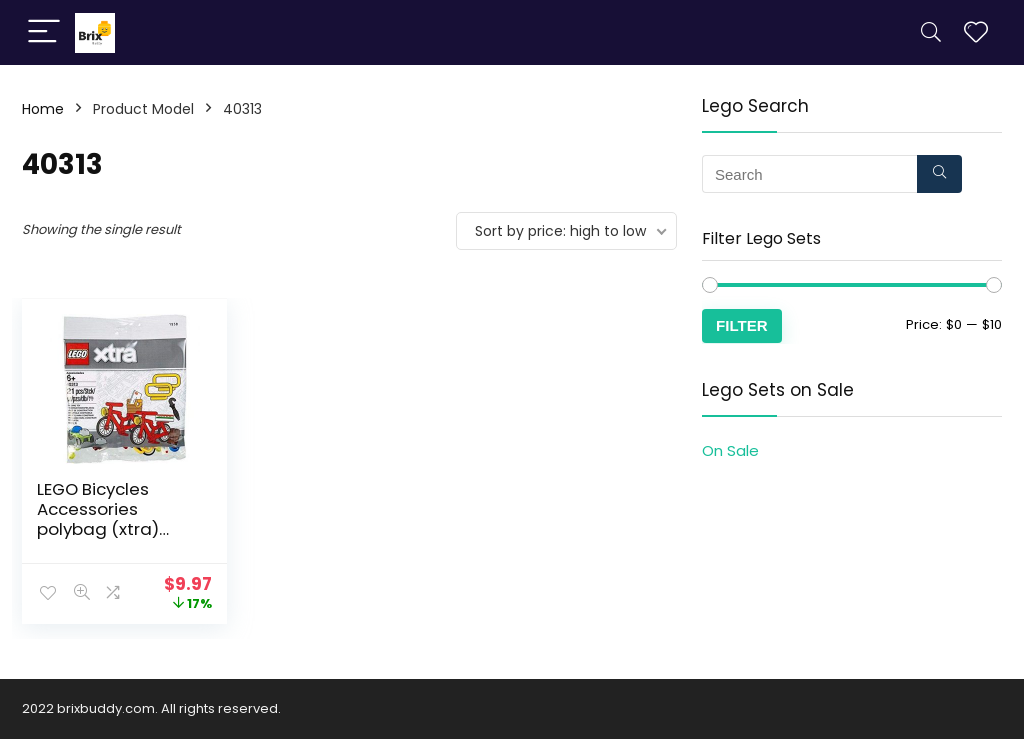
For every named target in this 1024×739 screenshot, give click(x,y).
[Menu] (44, 32)
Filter (742, 325)
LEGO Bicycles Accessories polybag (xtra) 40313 (98, 519)
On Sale (730, 450)
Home (43, 109)
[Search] (931, 32)
